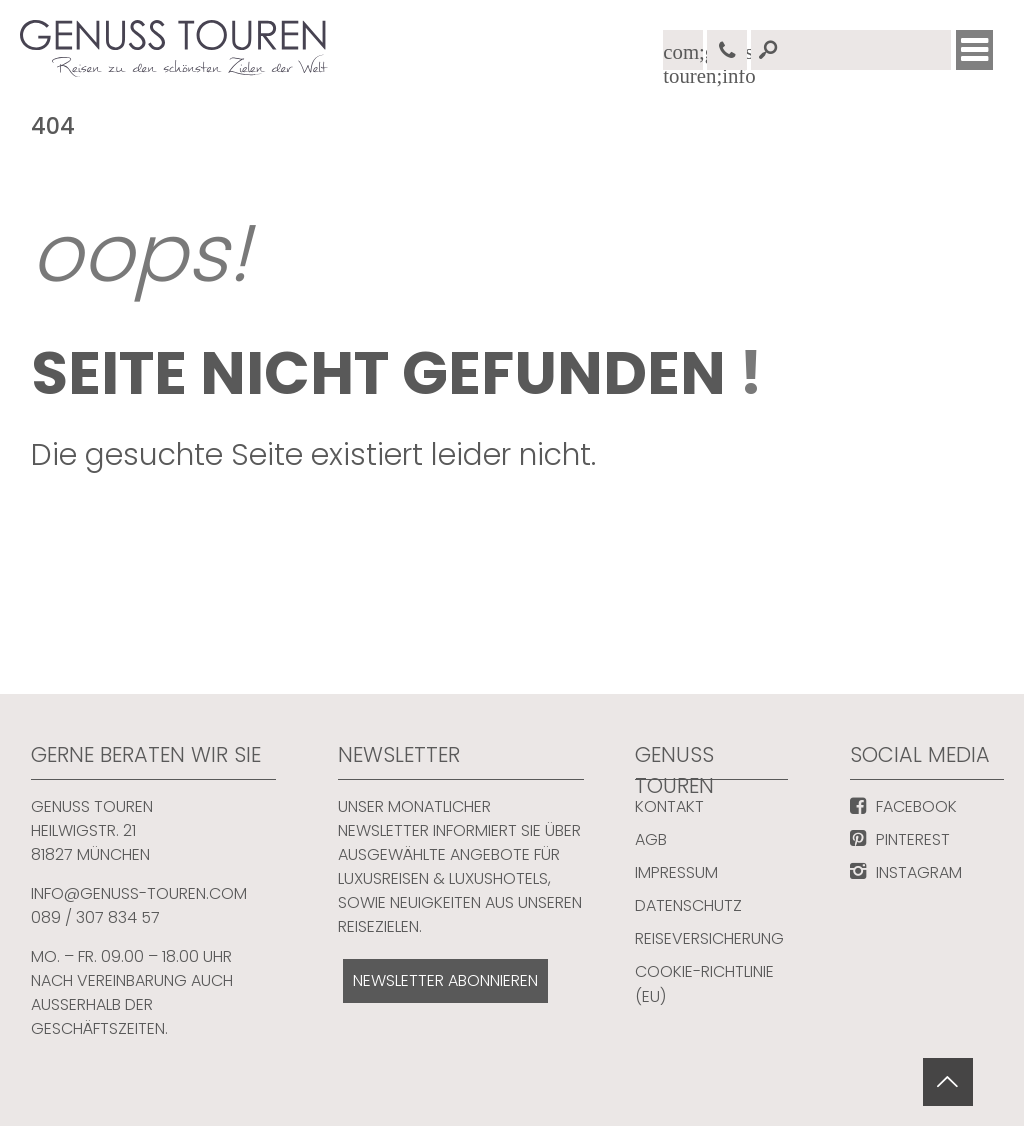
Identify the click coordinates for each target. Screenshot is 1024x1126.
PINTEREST (913, 839)
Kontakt (669, 806)
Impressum (676, 872)
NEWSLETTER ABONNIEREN (445, 980)
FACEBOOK (916, 806)
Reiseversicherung (709, 938)
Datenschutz (688, 905)
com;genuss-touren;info (683, 55)
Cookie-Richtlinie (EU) (704, 984)
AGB (651, 839)
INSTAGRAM (919, 872)
